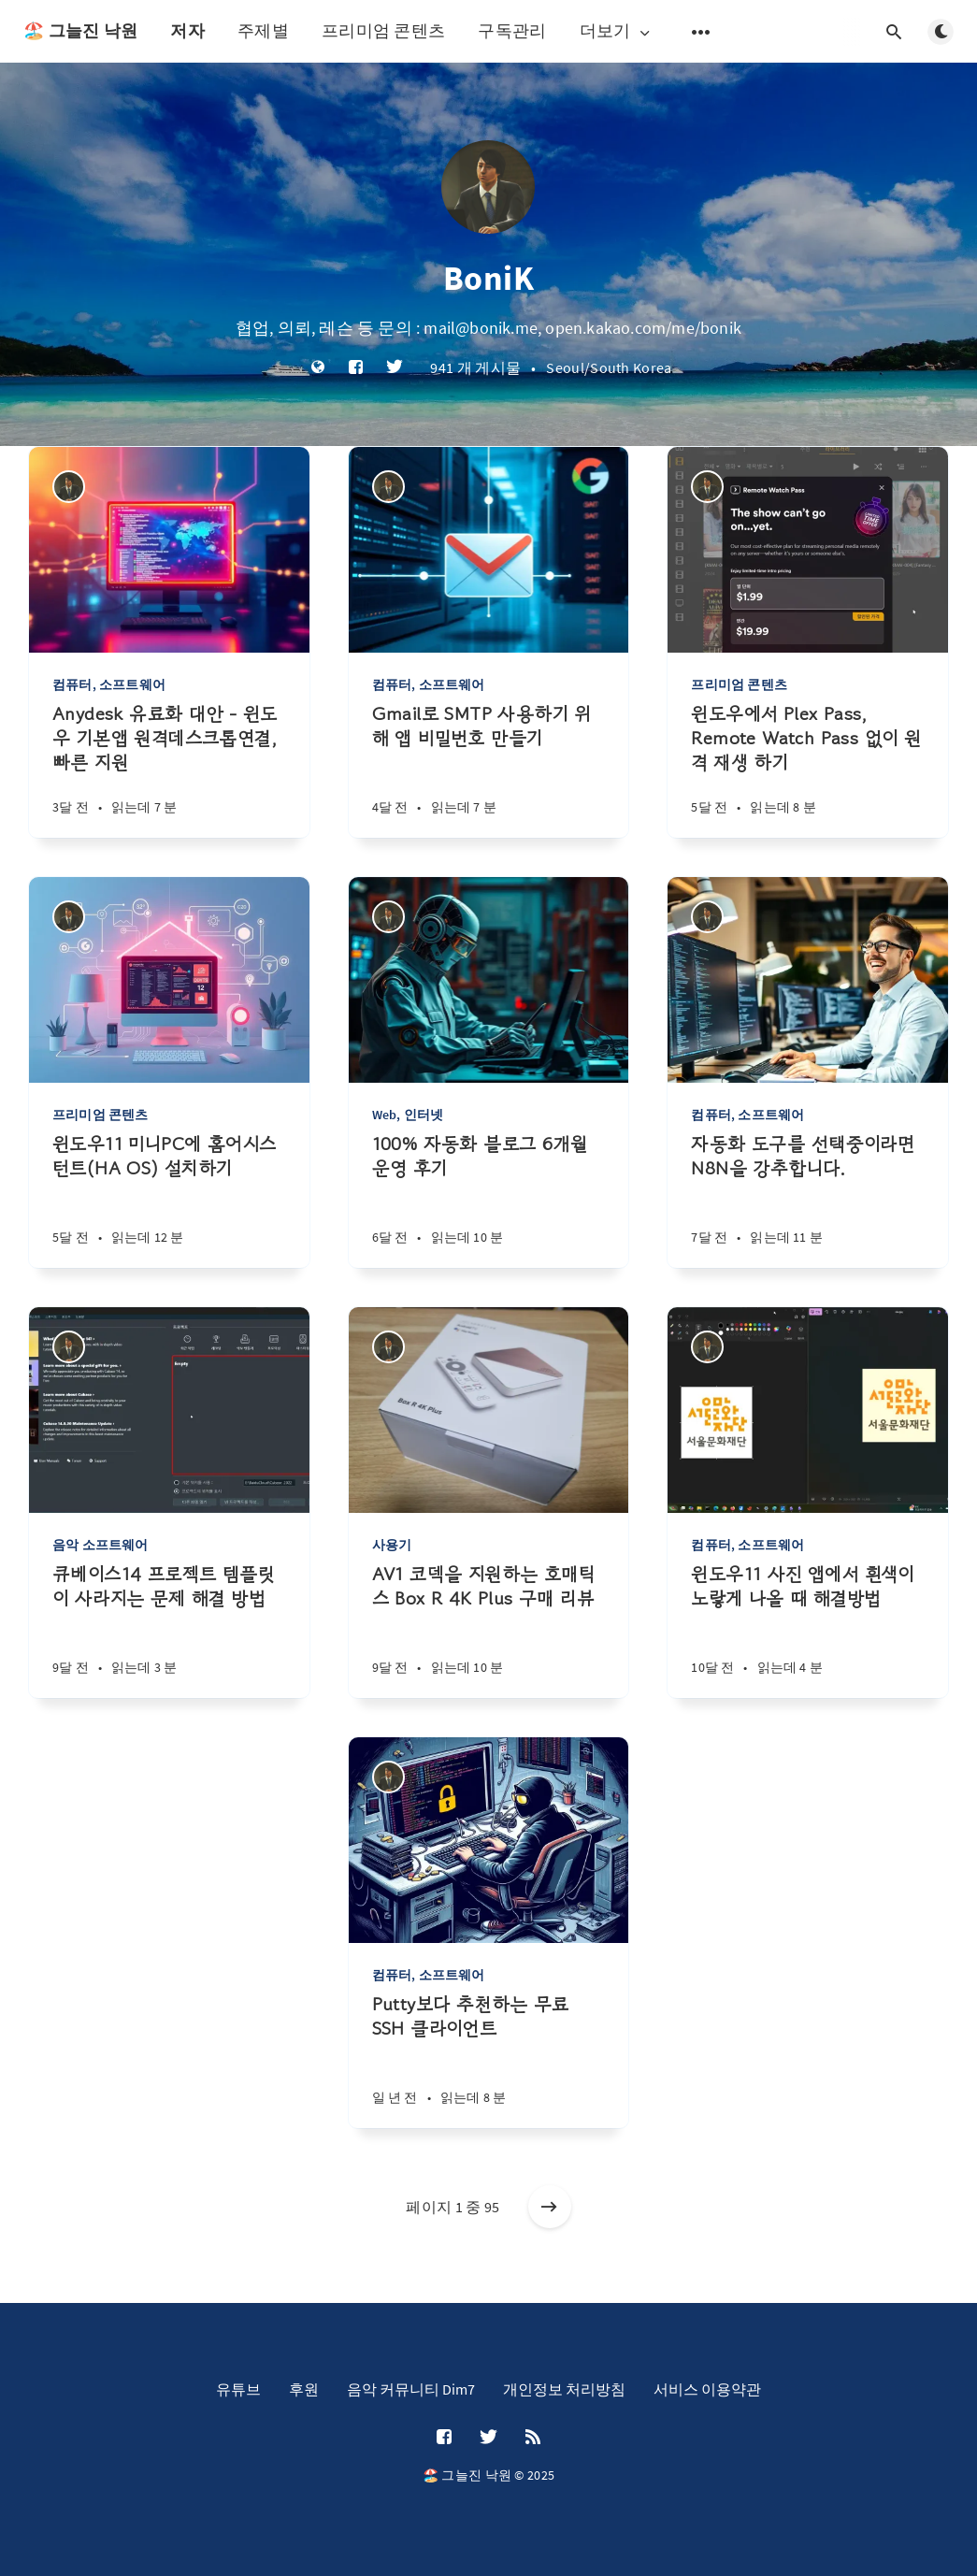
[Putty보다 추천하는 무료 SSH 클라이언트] (489, 2060)
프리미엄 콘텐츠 (383, 30)
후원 (304, 2389)
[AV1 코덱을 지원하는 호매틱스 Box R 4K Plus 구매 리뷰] (489, 1630)
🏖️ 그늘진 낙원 (80, 30)
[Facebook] (356, 368)
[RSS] (532, 2437)
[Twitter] (394, 368)
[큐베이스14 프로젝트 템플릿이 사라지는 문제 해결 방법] (169, 1630)
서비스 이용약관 (707, 2389)
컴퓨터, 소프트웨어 (108, 684)
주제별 (263, 30)
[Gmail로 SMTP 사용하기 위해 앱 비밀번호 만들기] (489, 770)
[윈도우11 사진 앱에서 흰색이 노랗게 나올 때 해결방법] (808, 1630)
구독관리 (512, 30)
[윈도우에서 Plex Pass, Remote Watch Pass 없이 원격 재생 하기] (808, 770)
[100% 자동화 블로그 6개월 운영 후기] (489, 1200)
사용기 (392, 1544)
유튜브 (238, 2389)
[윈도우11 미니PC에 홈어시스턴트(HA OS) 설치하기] (169, 1200)
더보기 (617, 31)
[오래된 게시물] (549, 2206)
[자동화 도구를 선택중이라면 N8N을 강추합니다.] (808, 1200)
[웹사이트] (318, 368)
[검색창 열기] (894, 32)
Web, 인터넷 (408, 1114)
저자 (187, 30)
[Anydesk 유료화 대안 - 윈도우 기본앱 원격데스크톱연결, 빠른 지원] (169, 770)
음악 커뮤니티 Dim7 (411, 2389)
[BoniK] (68, 486)
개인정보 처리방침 (564, 2389)
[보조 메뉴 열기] (701, 32)
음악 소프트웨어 (100, 1544)
